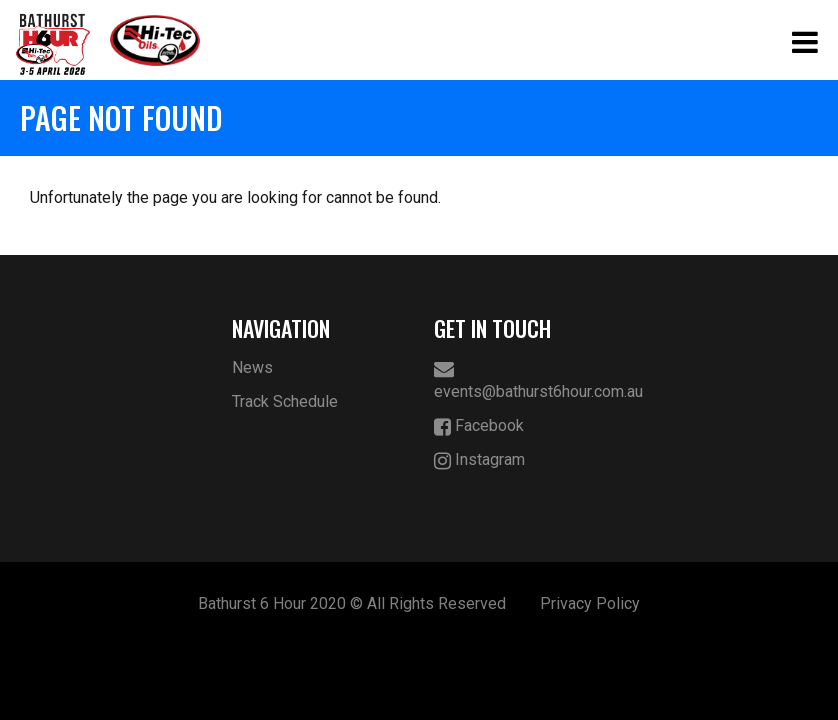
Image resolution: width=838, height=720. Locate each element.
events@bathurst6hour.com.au (520, 380)
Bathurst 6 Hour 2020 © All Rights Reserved (352, 603)
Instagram (479, 460)
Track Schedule (285, 401)
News (252, 367)
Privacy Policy (590, 603)
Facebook (479, 426)
